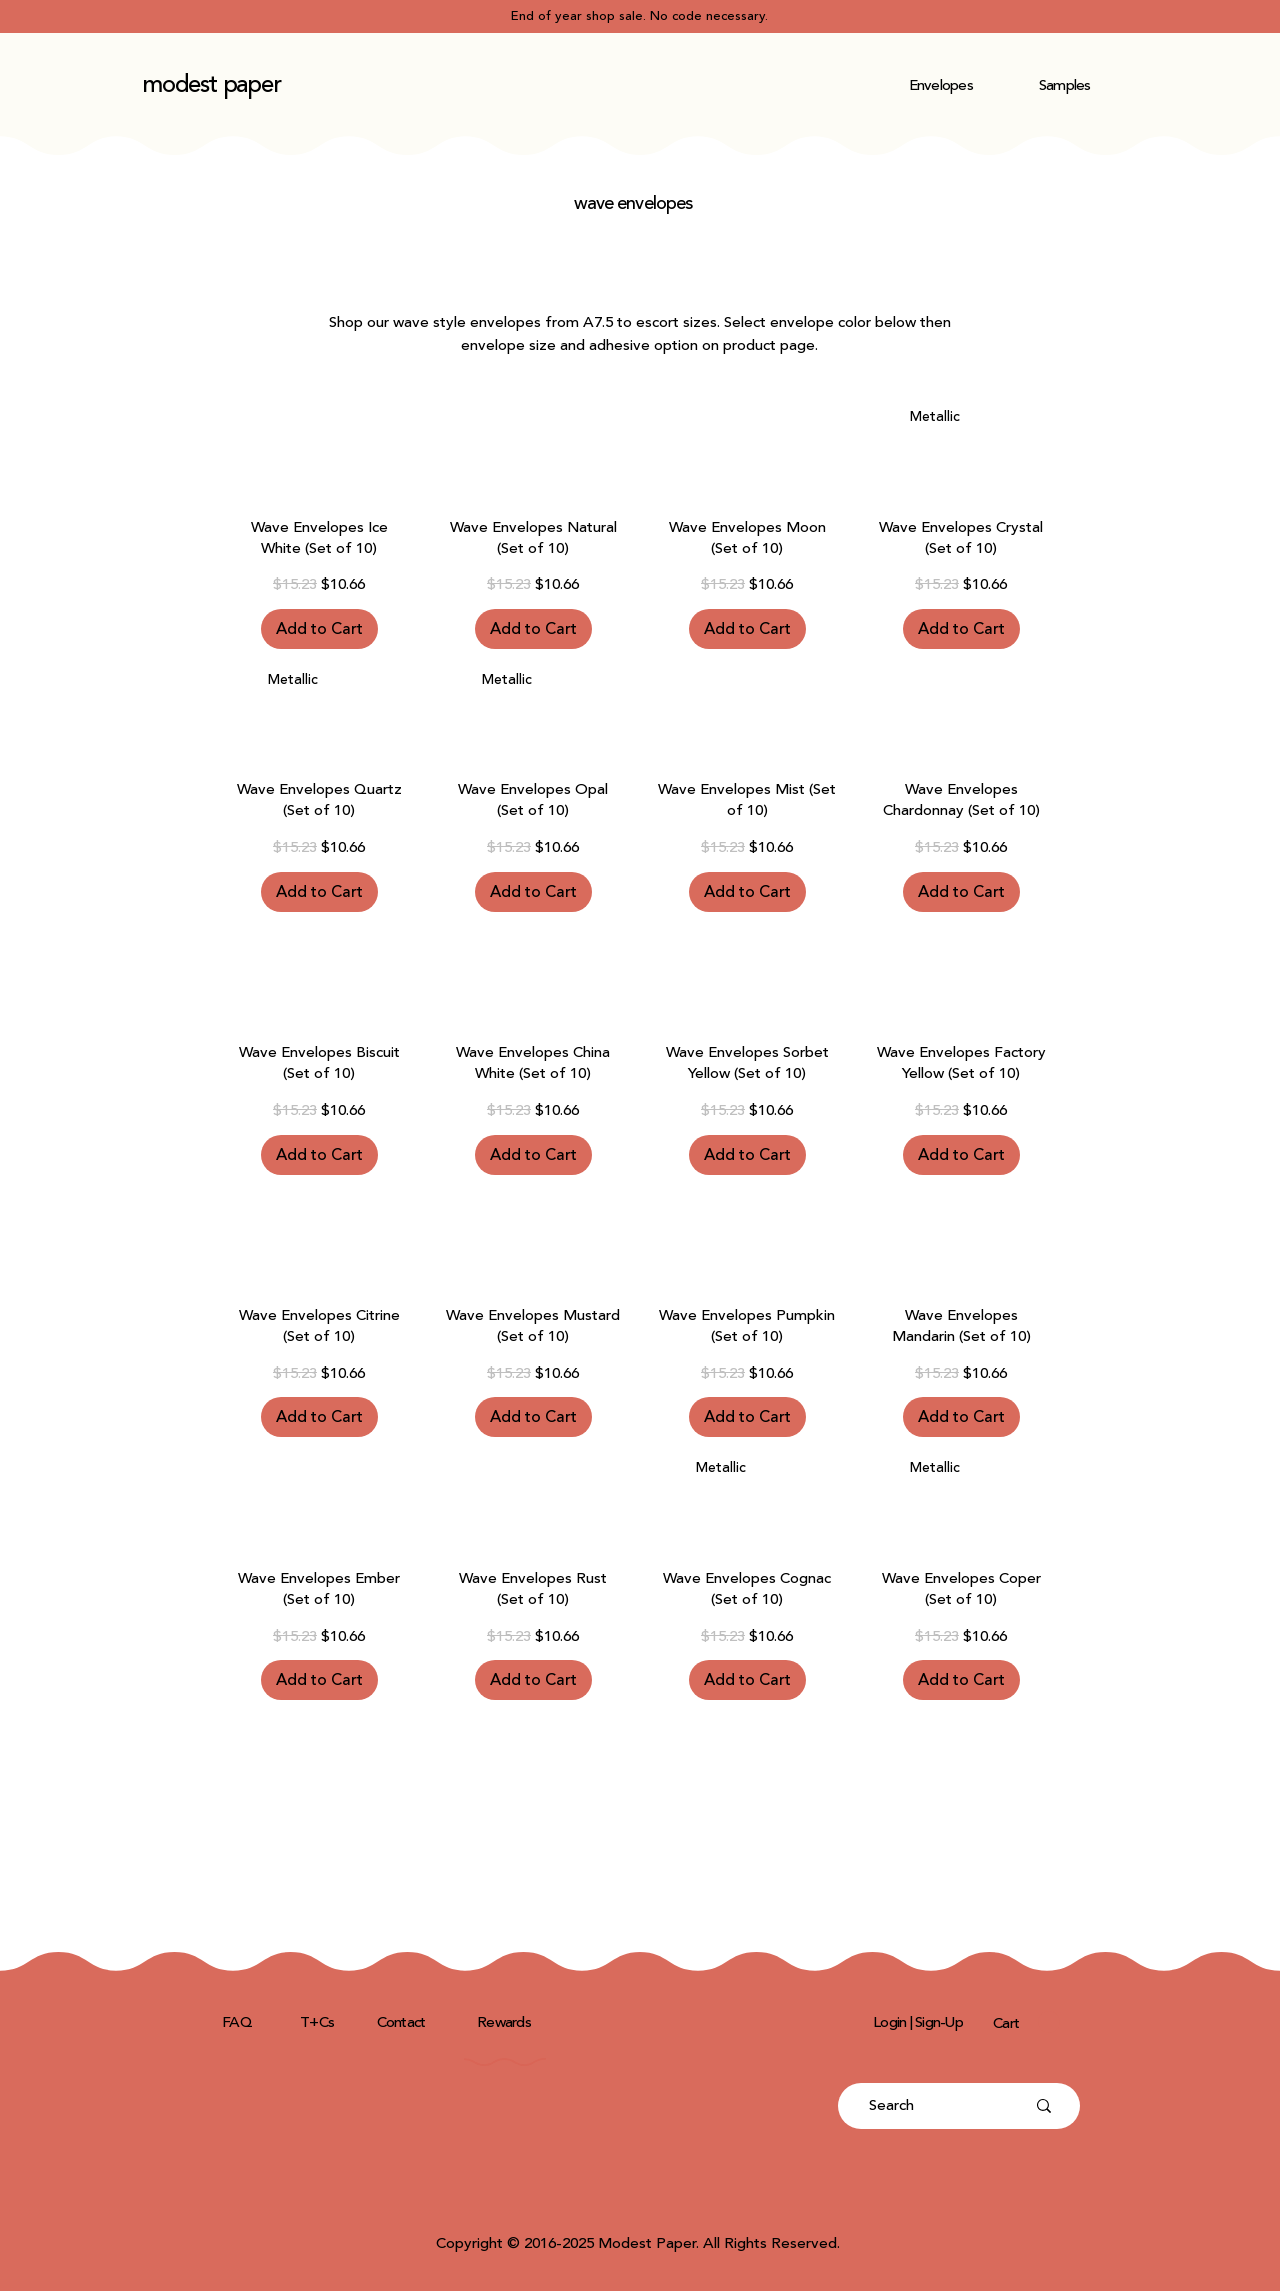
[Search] (932, 2106)
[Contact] (403, 2022)
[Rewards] (506, 2022)
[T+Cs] (319, 2022)
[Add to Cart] (319, 629)
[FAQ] (239, 2022)
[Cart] (1008, 2023)
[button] (941, 85)
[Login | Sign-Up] (920, 2022)
